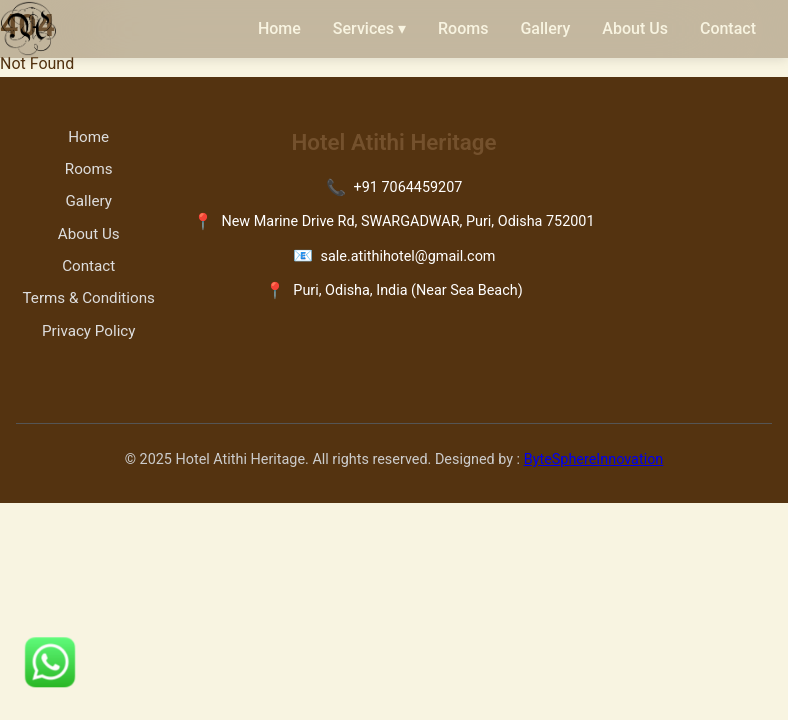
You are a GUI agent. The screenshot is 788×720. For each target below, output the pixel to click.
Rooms (463, 28)
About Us (635, 28)
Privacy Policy (89, 331)
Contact (728, 28)
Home (279, 28)
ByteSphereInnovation (594, 459)
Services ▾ (369, 28)
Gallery (545, 28)
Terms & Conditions (89, 298)
